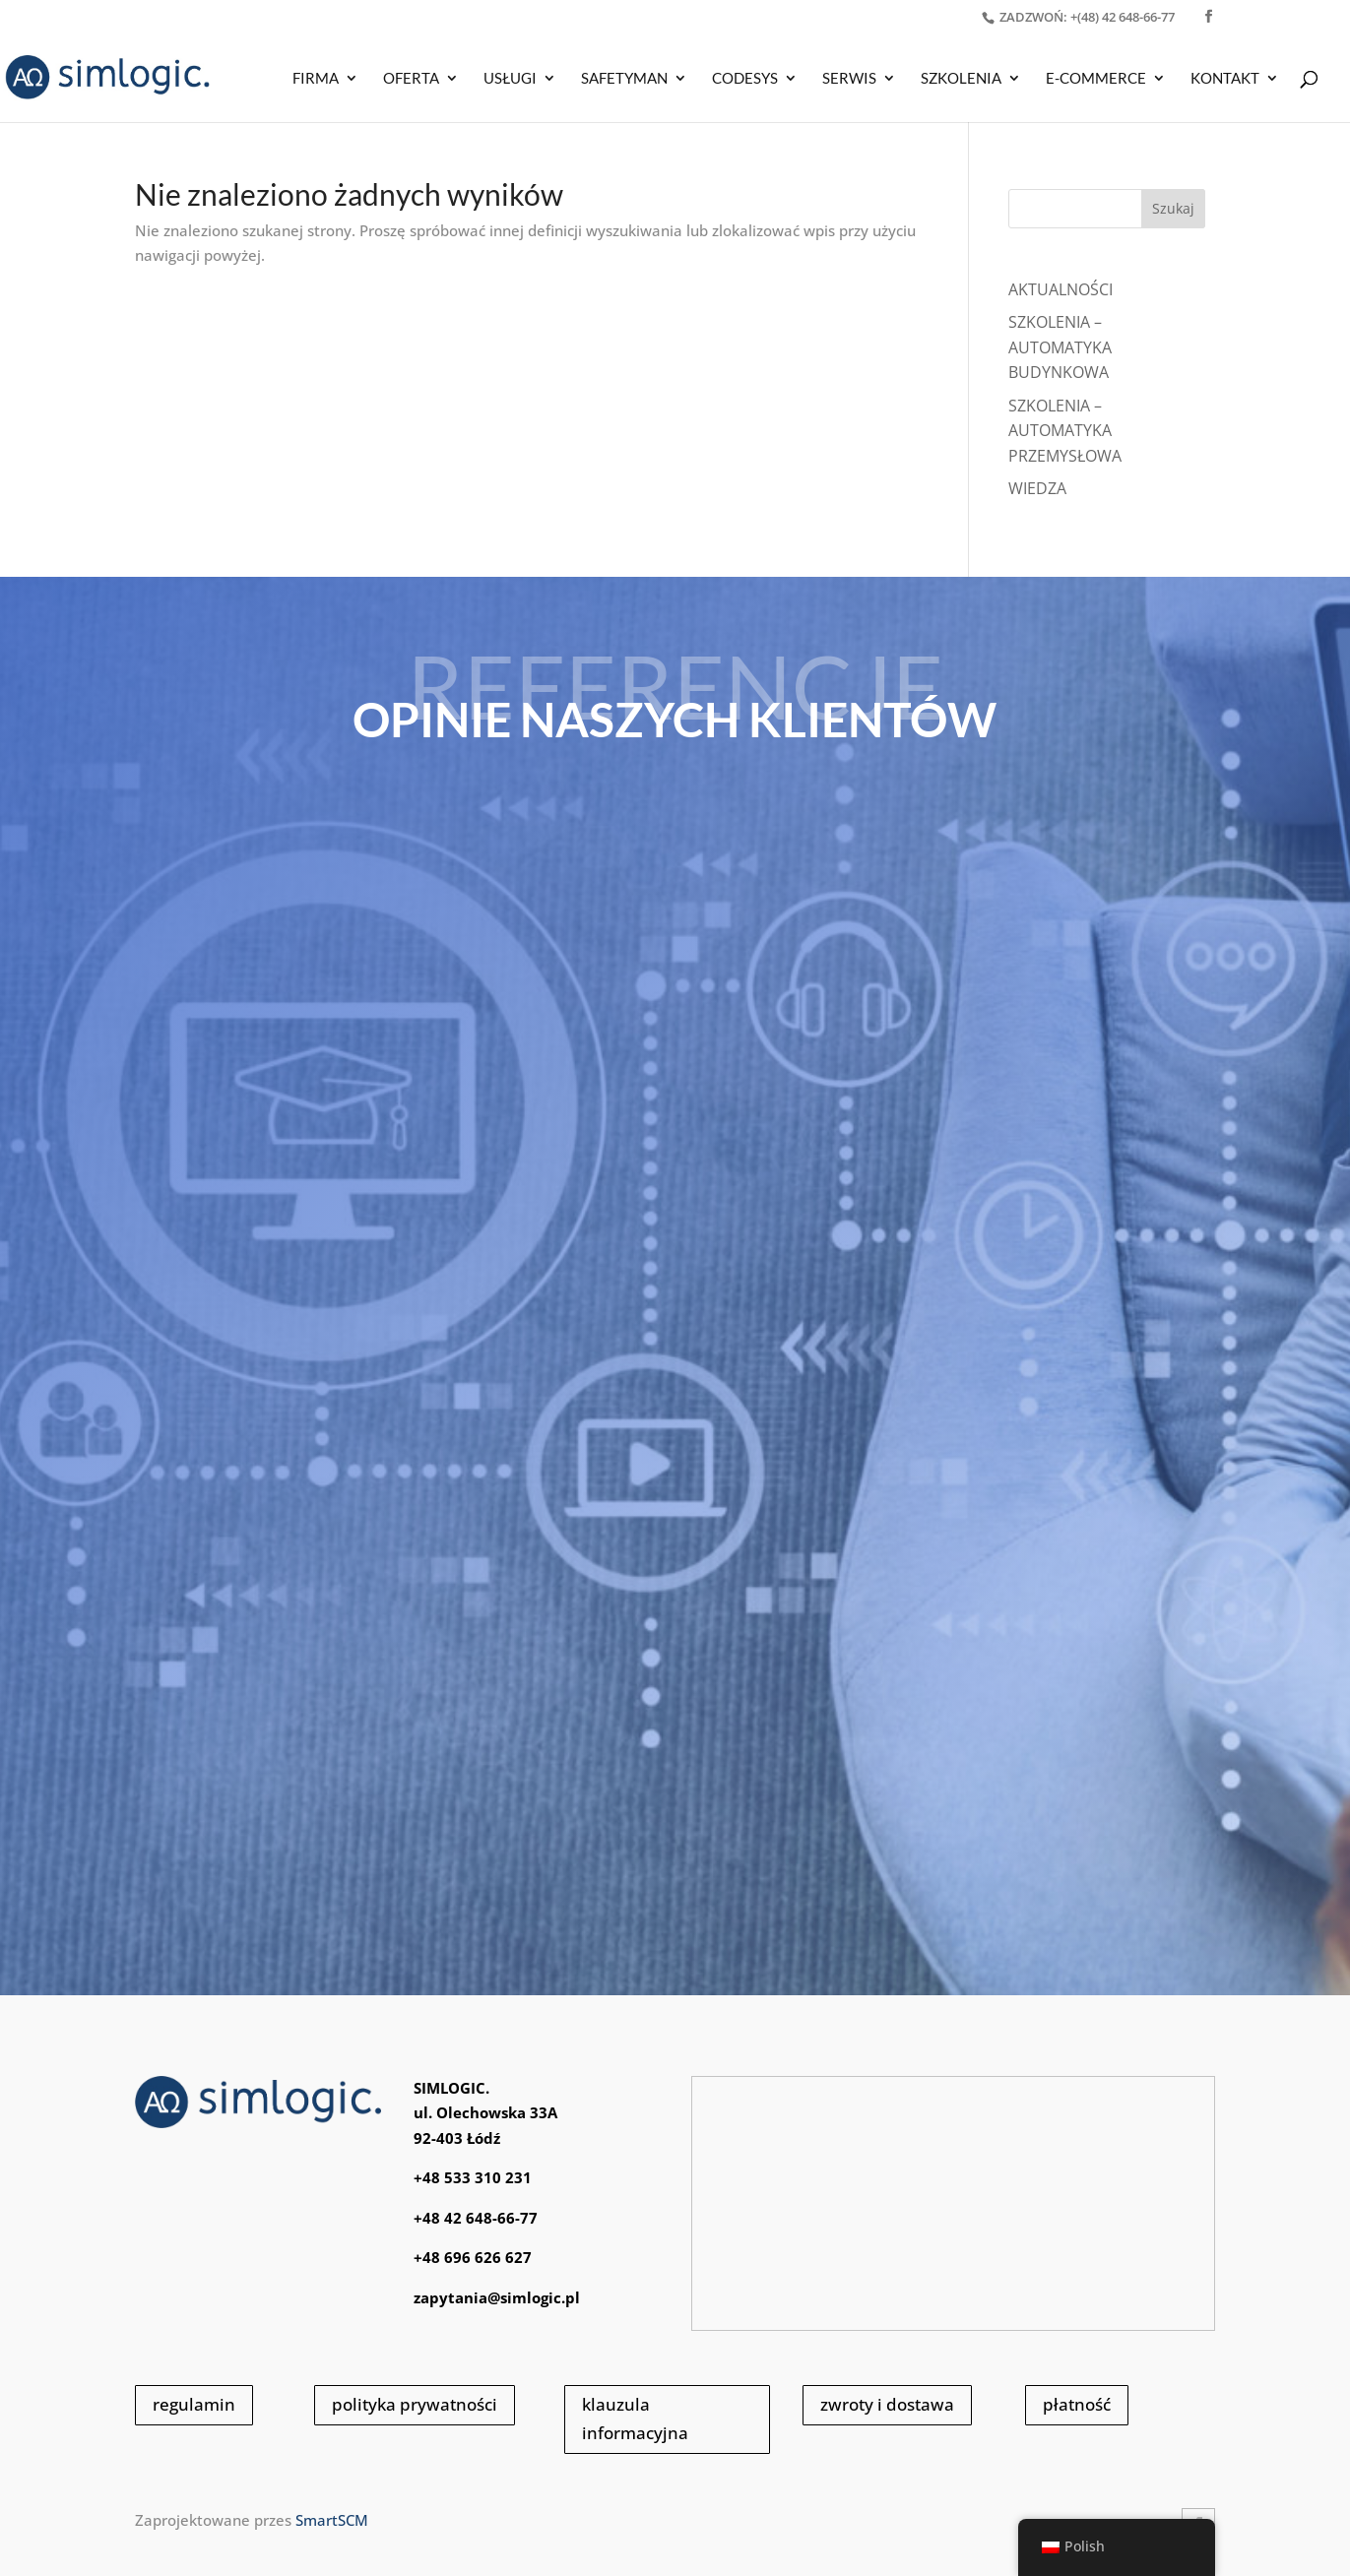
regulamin (194, 2404)
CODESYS (745, 79)
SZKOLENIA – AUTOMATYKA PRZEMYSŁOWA (1065, 431)
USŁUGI (510, 79)
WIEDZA (1037, 488)
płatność (1077, 2404)
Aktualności (1060, 289)
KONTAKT (1224, 79)
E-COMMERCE (1096, 79)
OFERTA (411, 79)
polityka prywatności (414, 2404)
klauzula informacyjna (635, 2418)
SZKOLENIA (961, 79)
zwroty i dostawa (887, 2404)
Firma (315, 79)
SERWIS (849, 79)
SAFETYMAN (624, 79)
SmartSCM (331, 2520)
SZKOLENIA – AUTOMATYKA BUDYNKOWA (1060, 347)
